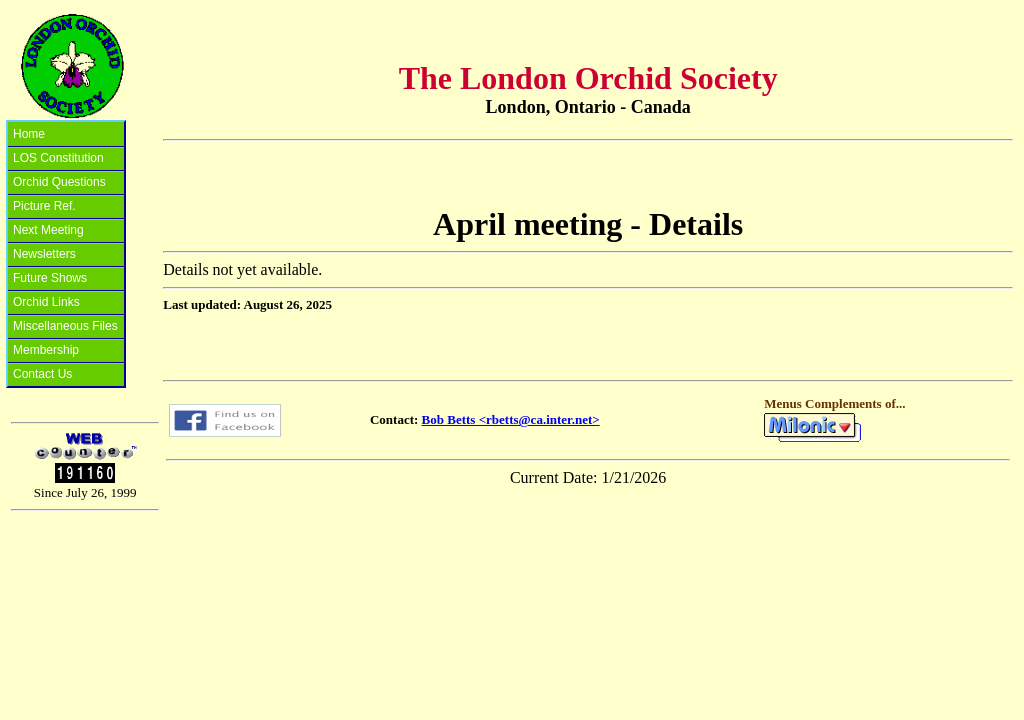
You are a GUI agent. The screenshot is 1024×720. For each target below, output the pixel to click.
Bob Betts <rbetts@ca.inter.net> (511, 419)
